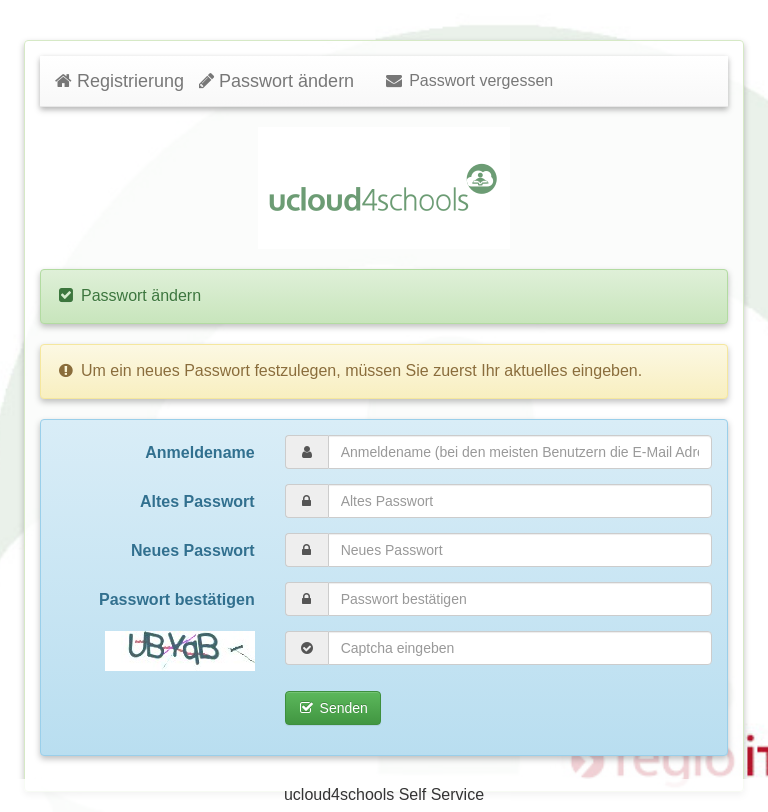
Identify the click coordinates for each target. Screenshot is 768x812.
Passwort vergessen (468, 80)
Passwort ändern (276, 81)
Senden (333, 708)
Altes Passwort (197, 501)
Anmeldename (199, 452)
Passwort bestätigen (177, 599)
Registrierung (119, 81)
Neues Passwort (193, 550)
